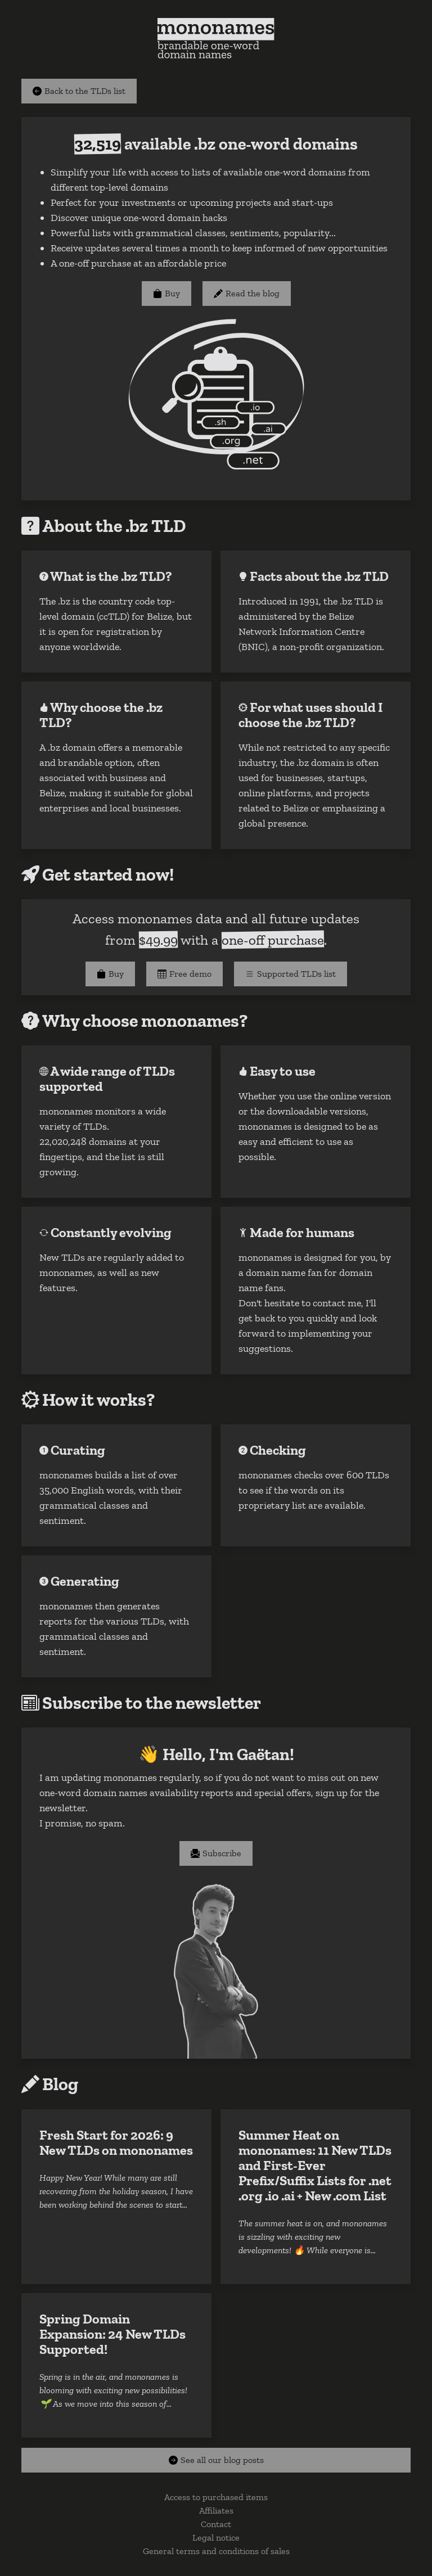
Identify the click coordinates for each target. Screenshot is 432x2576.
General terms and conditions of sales (216, 2551)
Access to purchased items (216, 2497)
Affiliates (216, 2510)
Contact (216, 2524)
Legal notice (216, 2537)
